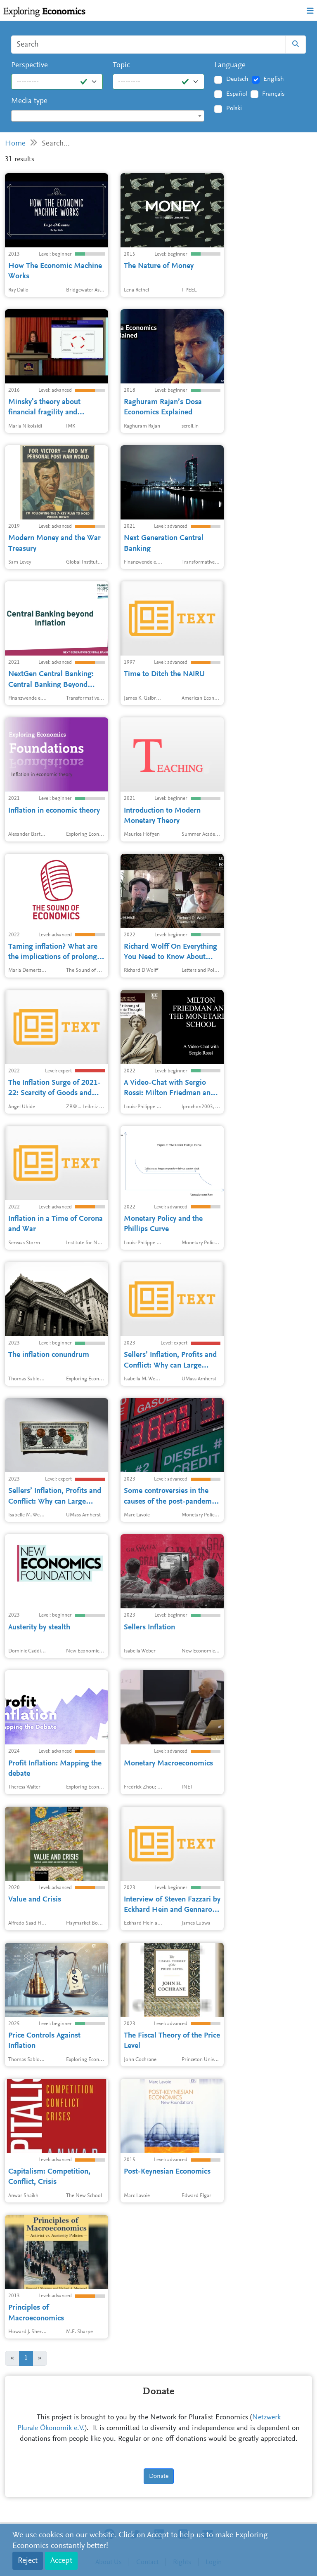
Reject (28, 2561)
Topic (121, 65)
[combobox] (107, 116)
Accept (61, 2561)
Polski (234, 108)
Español (236, 94)
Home (15, 144)
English (273, 79)
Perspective (29, 65)
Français (273, 94)
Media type (29, 101)
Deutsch (237, 79)
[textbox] (108, 116)
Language (230, 65)
